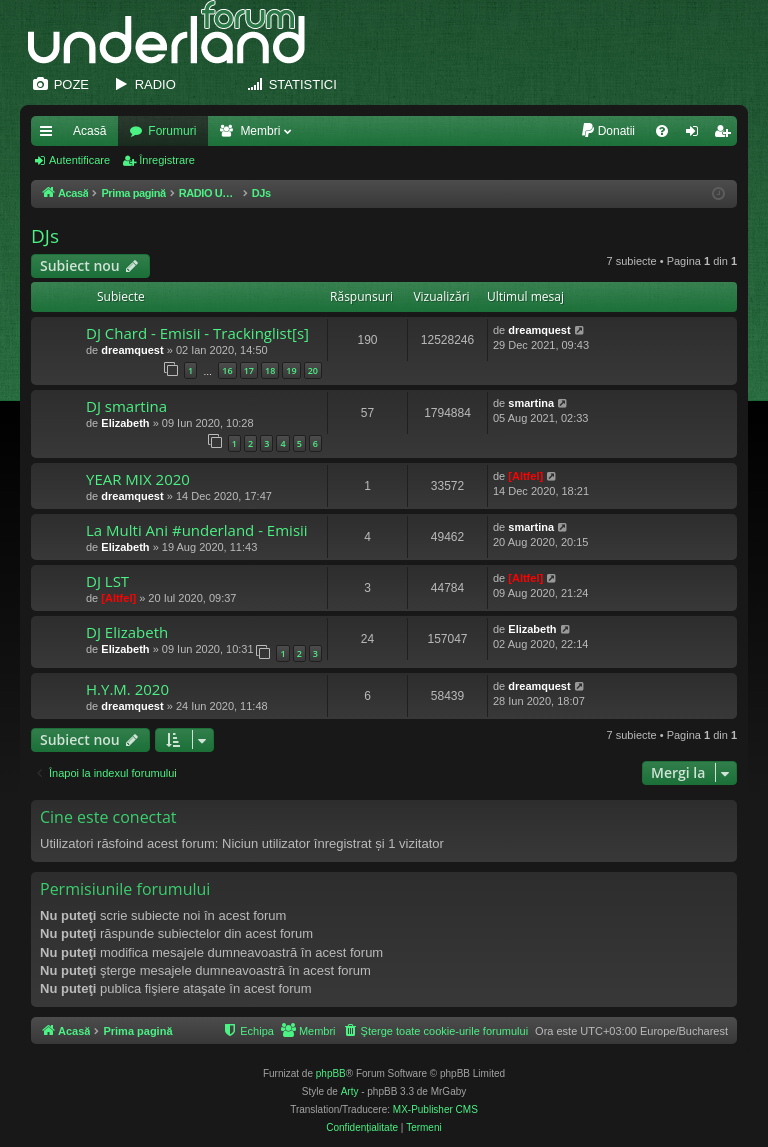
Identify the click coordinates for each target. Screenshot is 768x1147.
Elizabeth (125, 423)
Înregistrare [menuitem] (726, 135)
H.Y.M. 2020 (127, 689)
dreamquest (132, 350)
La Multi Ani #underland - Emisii (197, 530)
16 (227, 370)
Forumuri (172, 131)
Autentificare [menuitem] (696, 135)
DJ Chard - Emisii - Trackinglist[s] (197, 333)
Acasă (89, 131)
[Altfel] (525, 476)
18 (270, 370)
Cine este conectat (108, 817)
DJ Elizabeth (127, 632)
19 (291, 370)
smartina (531, 403)
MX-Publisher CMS (435, 1109)
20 (313, 370)
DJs (45, 236)
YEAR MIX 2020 (138, 479)
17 (249, 370)
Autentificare (79, 160)
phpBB (331, 1073)
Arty (350, 1091)
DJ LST (107, 581)
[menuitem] (607, 131)
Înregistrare (167, 160)
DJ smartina (126, 406)
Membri (260, 131)
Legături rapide (50, 135)
